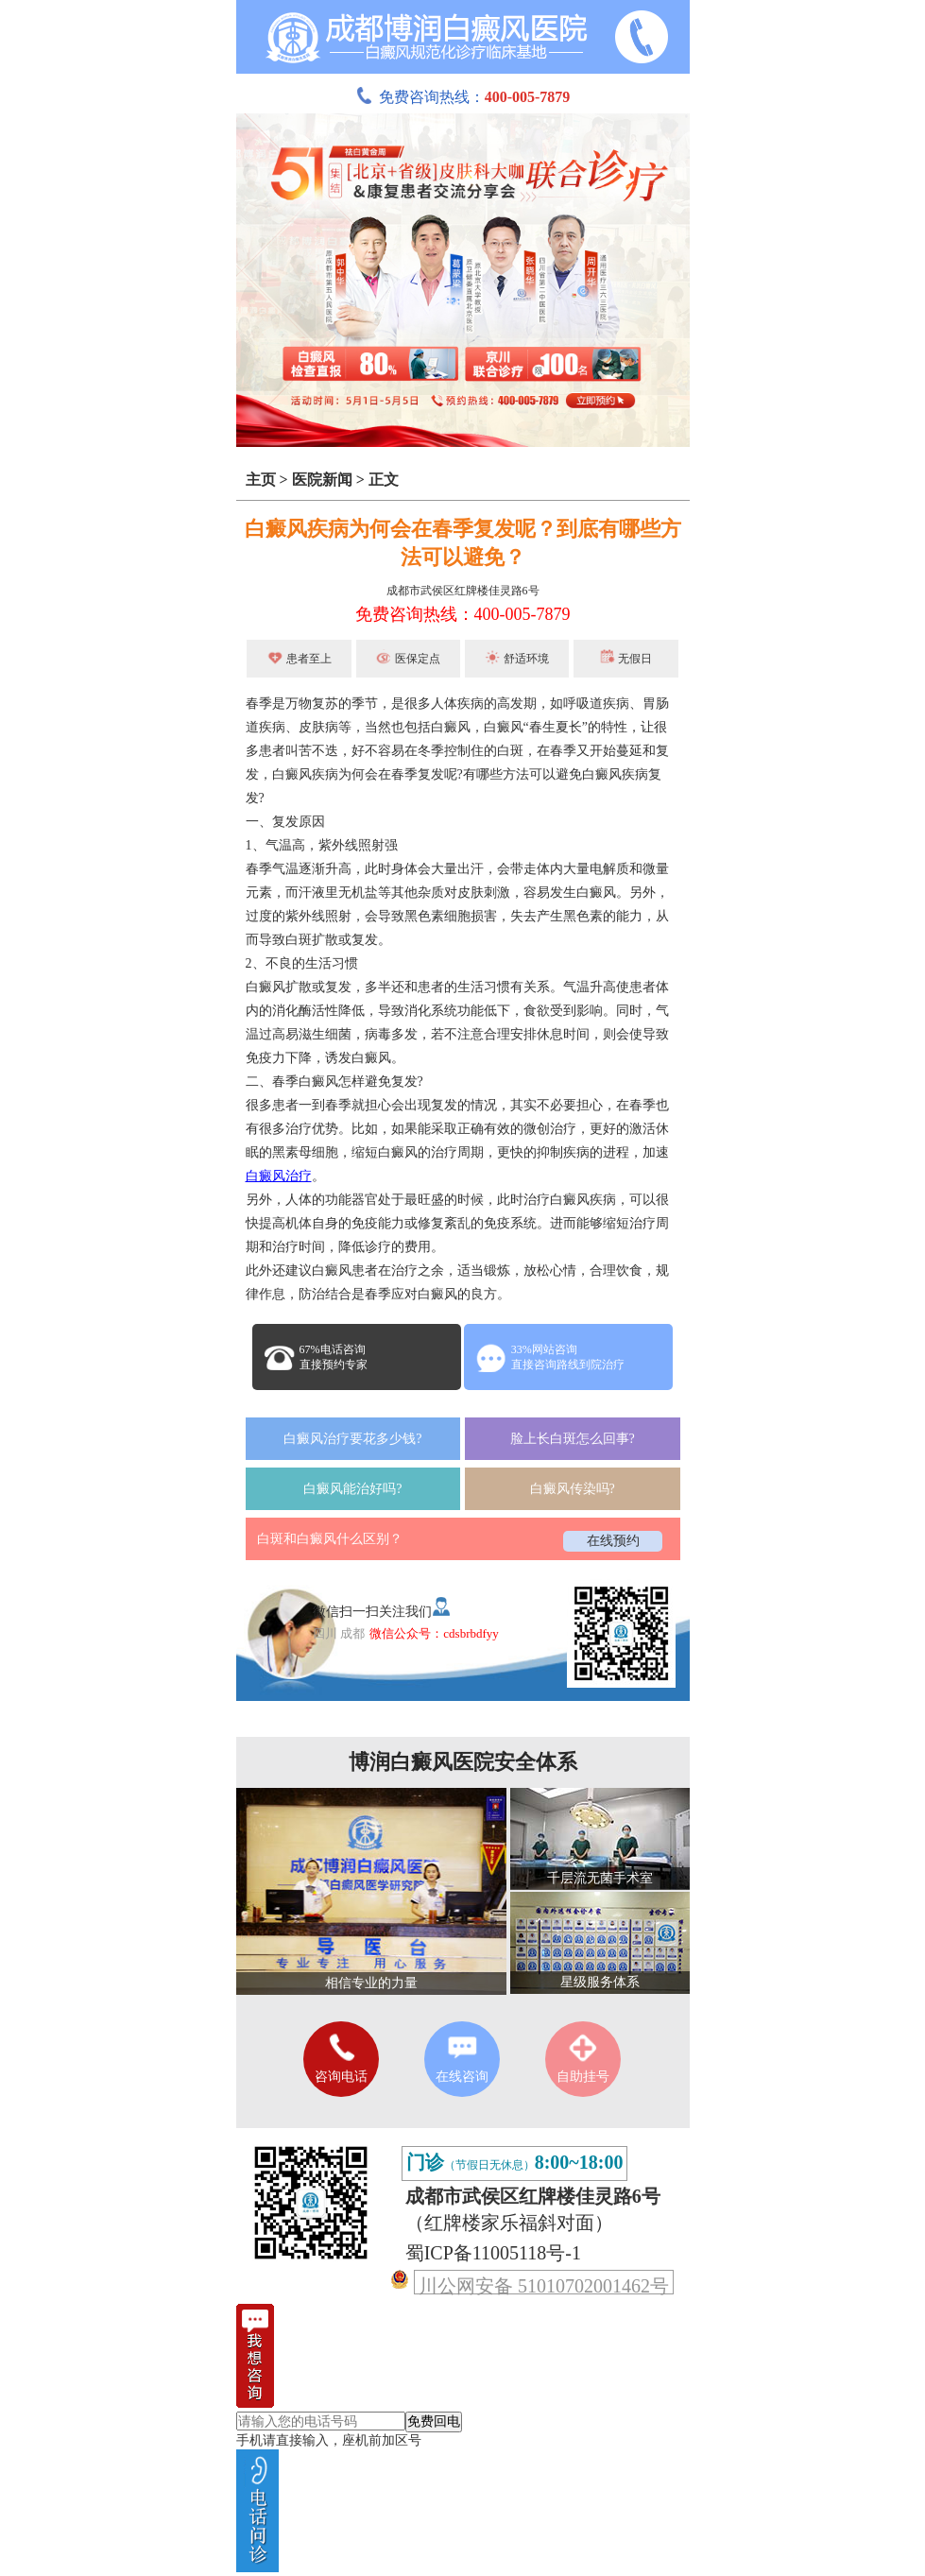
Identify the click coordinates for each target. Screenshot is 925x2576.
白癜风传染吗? (572, 1489)
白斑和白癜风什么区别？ (330, 1539)
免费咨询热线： (463, 97)
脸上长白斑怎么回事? (572, 1439)
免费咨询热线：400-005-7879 (463, 614)
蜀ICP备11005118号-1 (493, 2252)
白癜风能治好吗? (352, 1489)
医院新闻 (322, 480)
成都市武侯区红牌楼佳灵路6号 (463, 590)
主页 (261, 480)
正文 (383, 480)
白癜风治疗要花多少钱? (352, 1439)
